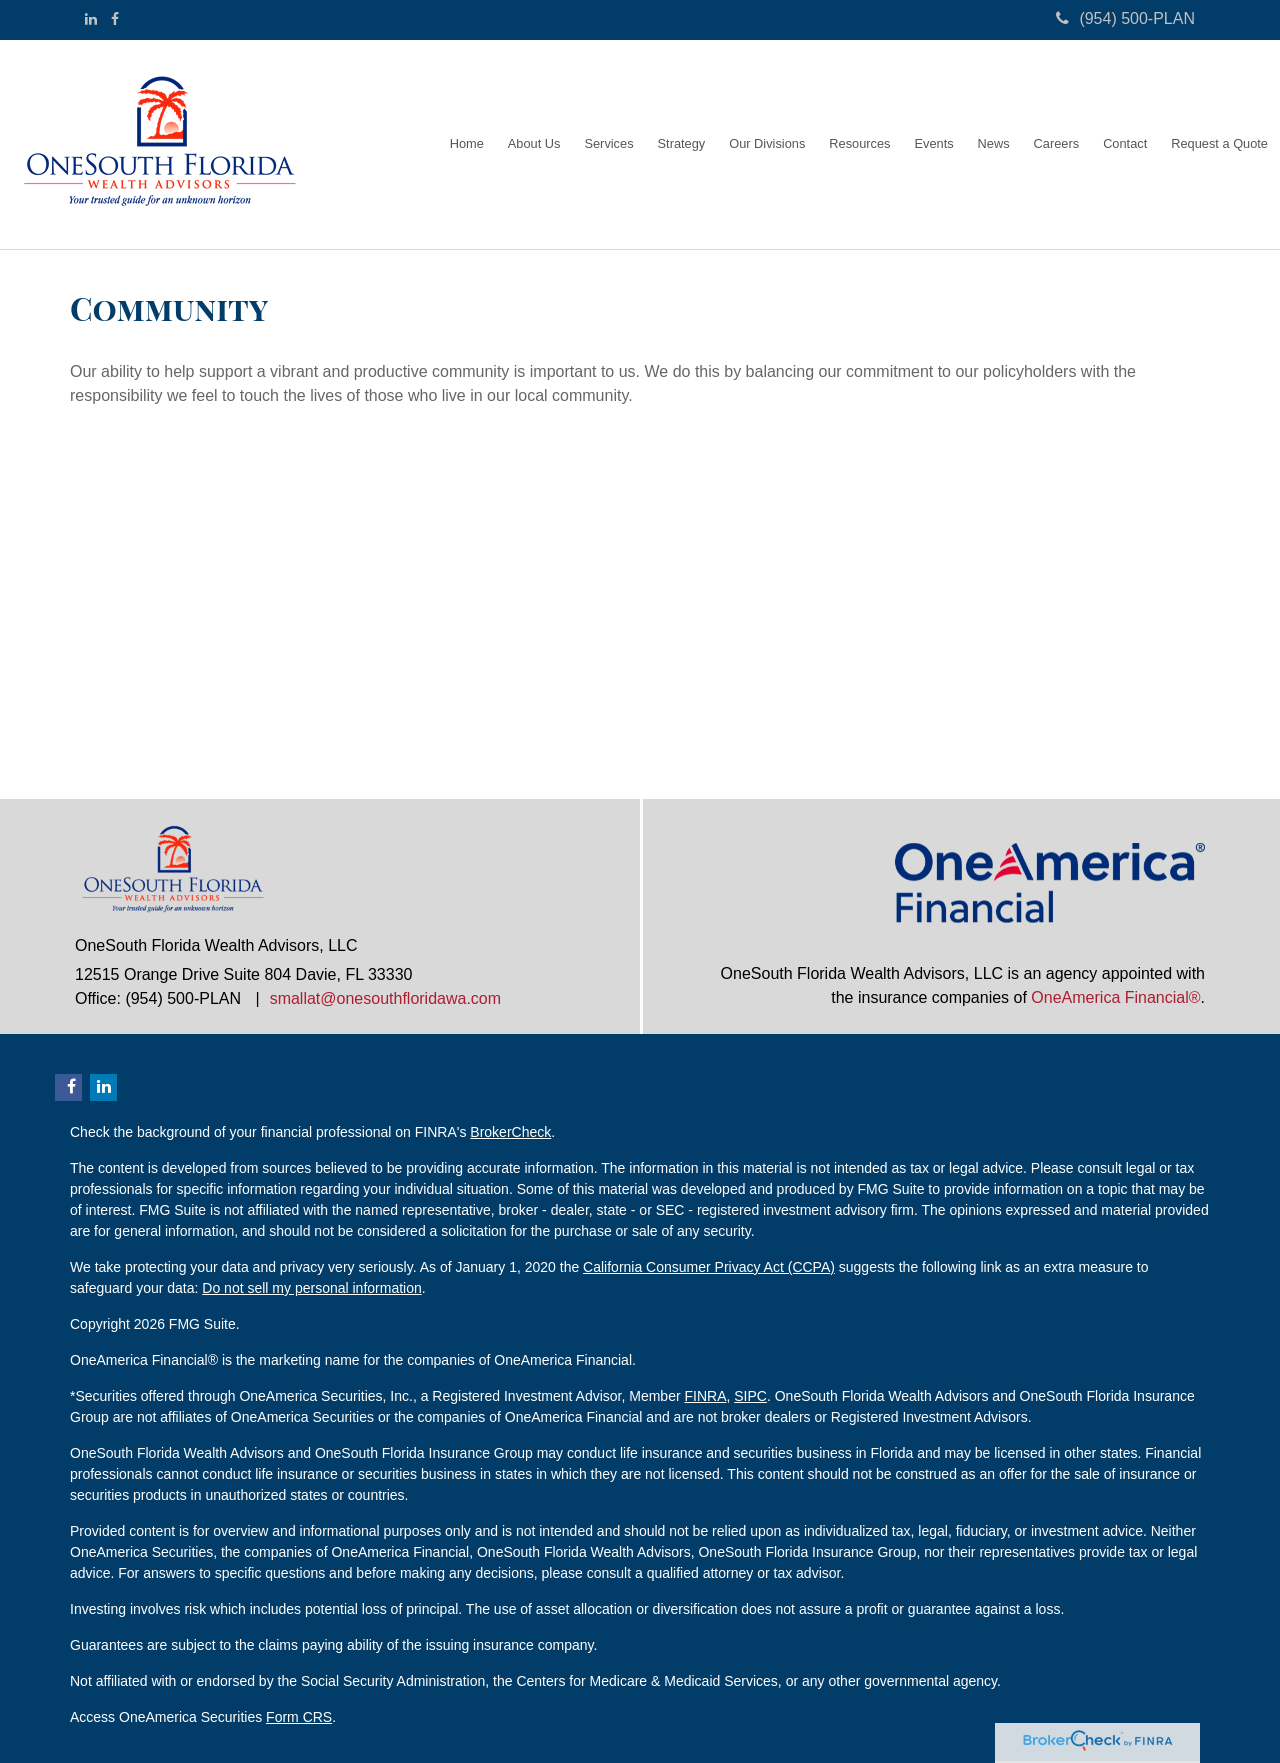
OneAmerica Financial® (1115, 997)
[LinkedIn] (91, 19)
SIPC (750, 1396)
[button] (534, 144)
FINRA (705, 1396)
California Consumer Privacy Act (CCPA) (709, 1267)
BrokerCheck (510, 1132)
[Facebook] (115, 19)
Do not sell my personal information (311, 1288)
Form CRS (299, 1717)
